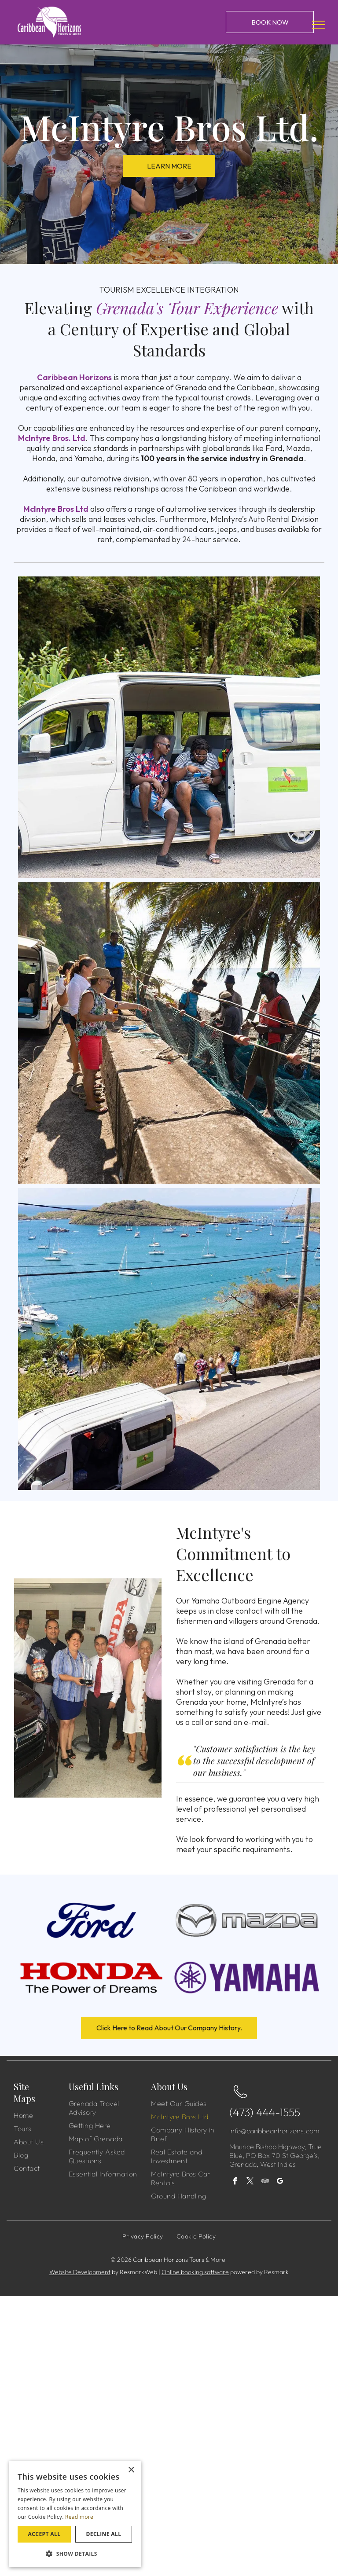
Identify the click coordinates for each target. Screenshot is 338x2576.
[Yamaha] (246, 1977)
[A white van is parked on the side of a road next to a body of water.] (169, 1339)
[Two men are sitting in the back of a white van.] (169, 727)
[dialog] (75, 2514)
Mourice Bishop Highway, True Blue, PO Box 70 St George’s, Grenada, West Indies (275, 2155)
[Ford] (91, 1920)
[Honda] (91, 1977)
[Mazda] (246, 1920)
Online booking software (195, 2272)
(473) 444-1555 (264, 2112)
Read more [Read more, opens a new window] (79, 2517)
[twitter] (250, 2182)
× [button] (131, 2470)
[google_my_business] (280, 2182)
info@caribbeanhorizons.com (274, 2130)
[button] (75, 2553)
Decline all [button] (103, 2534)
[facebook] (235, 2182)
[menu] (318, 24)
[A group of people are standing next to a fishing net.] (169, 1033)
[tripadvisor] (265, 2182)
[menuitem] (49, 2115)
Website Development (79, 2272)
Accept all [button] (44, 2534)
